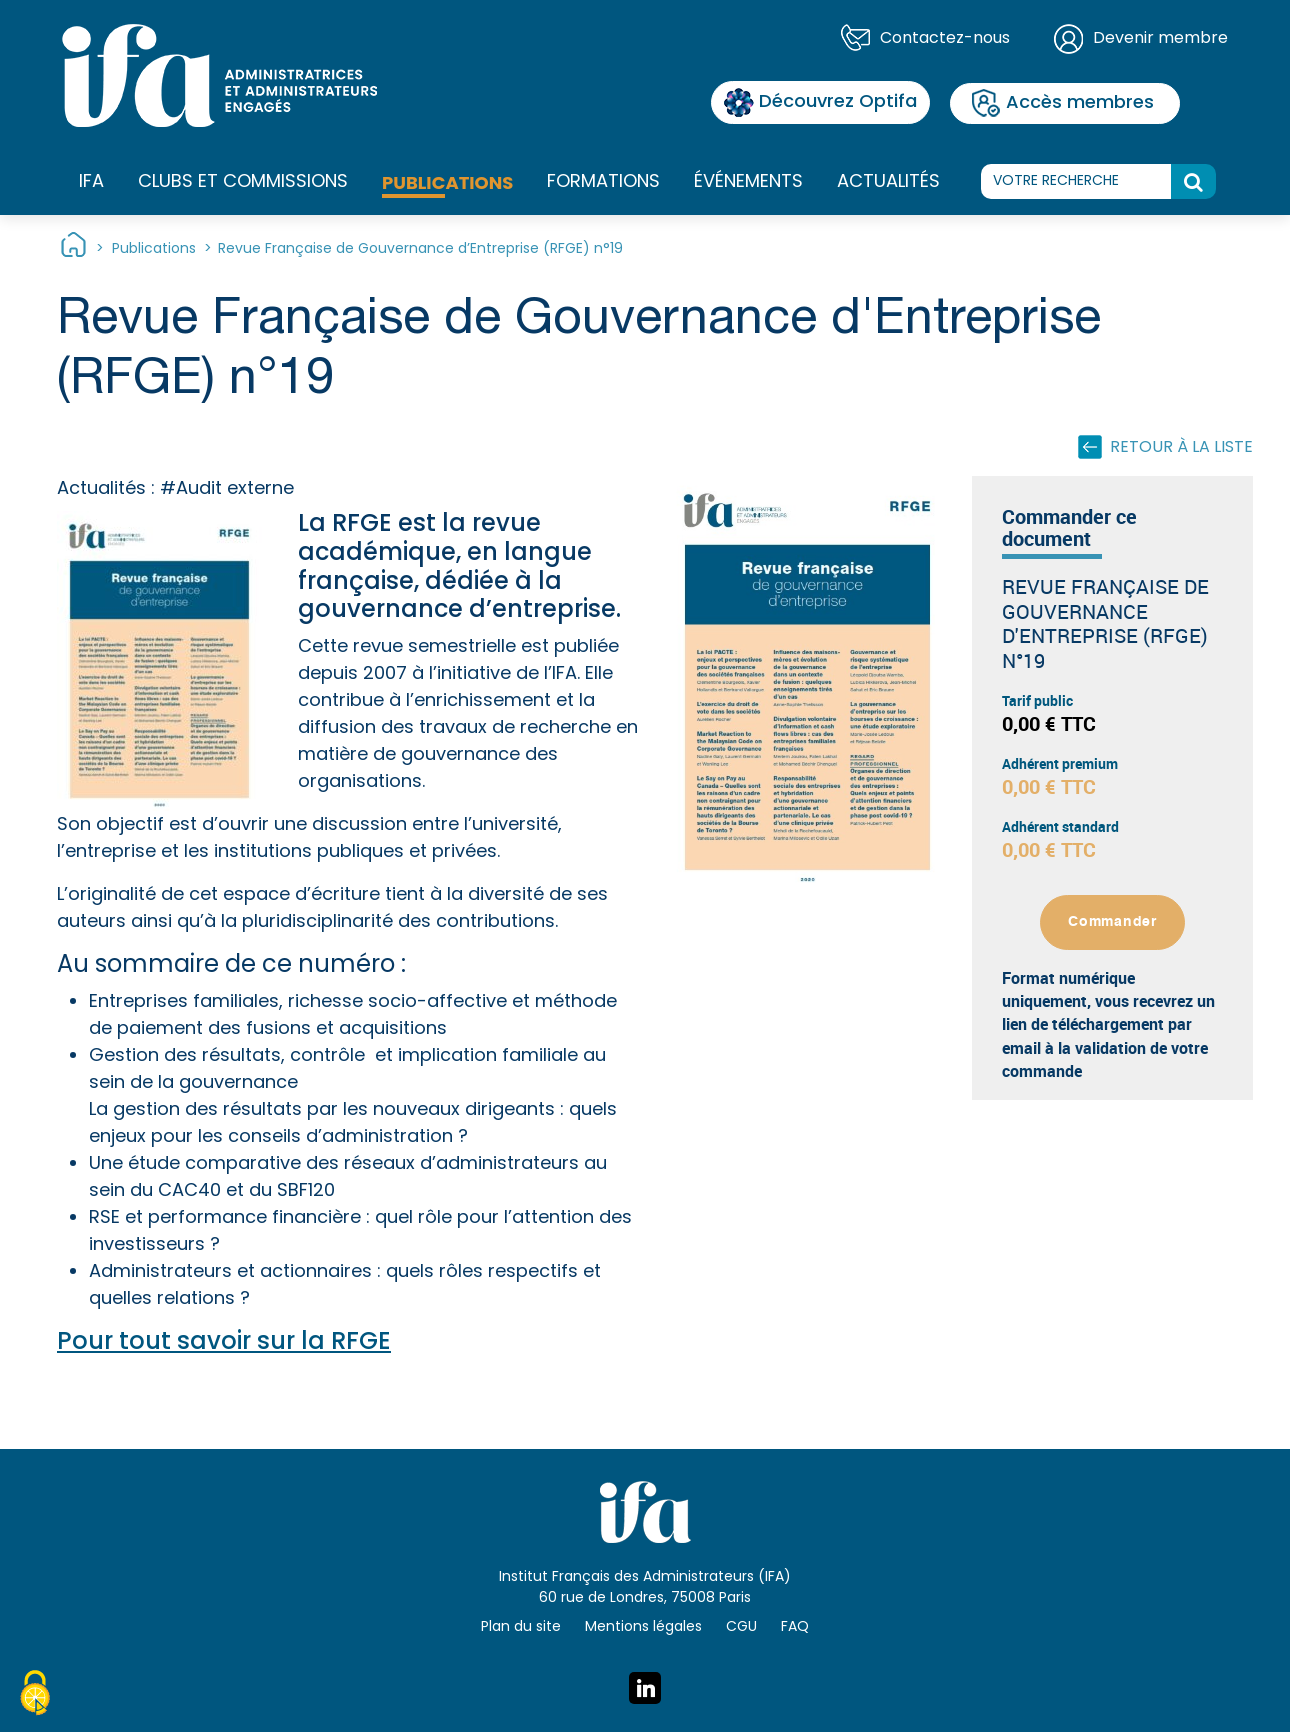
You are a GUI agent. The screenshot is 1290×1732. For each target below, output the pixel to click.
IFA (91, 183)
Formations (603, 183)
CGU (741, 1627)
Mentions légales (643, 1627)
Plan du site (521, 1627)
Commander (1112, 922)
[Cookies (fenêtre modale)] (35, 1696)
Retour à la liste (1181, 448)
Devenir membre (1160, 39)
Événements (748, 182)
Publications (447, 182)
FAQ (795, 1627)
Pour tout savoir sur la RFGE (224, 1343)
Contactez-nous (945, 39)
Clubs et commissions (243, 182)
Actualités (888, 182)
